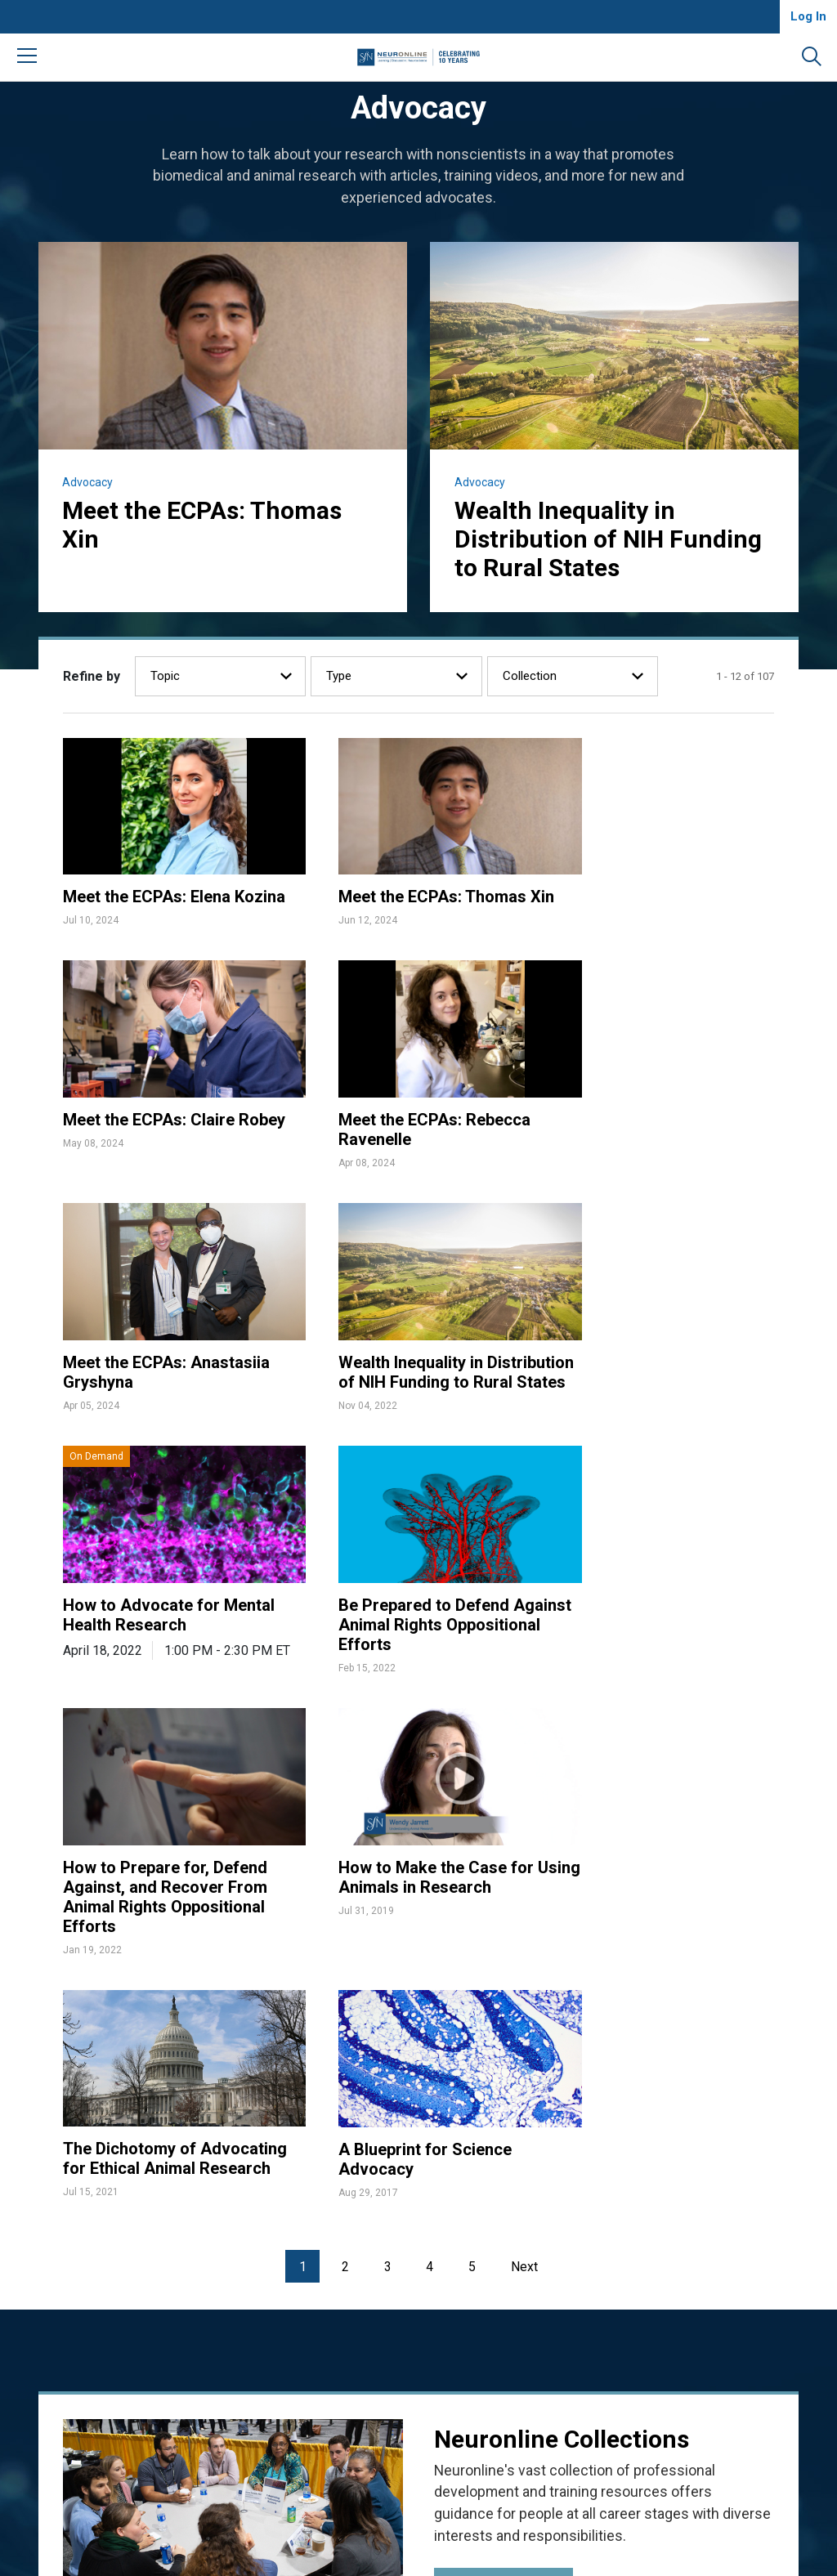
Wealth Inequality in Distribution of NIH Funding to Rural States (609, 539)
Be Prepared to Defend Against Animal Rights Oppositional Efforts (396, 1375)
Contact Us (395, 2291)
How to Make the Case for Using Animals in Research (162, 1631)
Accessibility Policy (606, 2250)
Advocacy (88, 482)
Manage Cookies (600, 2312)
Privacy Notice (593, 2291)
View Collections (497, 2078)
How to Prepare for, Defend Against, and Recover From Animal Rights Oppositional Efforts (661, 1385)
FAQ (376, 2271)
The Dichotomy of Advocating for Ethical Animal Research (394, 1641)
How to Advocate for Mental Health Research (169, 1364)
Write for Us (397, 2312)
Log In (808, 16)
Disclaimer (583, 2271)
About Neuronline (412, 2250)
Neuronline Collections (562, 1930)
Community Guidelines (425, 2332)
